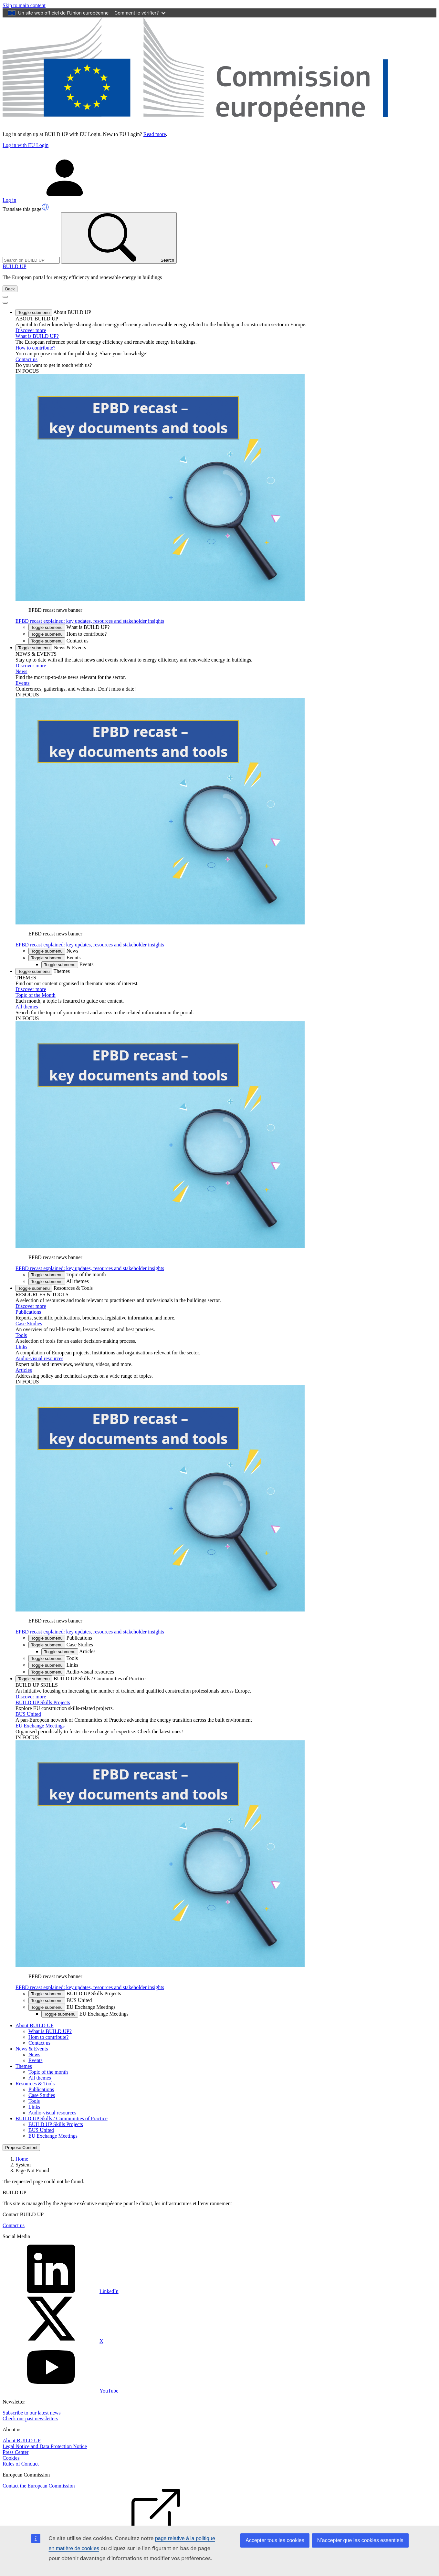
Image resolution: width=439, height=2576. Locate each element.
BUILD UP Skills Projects (43, 1702)
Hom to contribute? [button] (67, 634)
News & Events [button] (51, 647)
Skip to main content (24, 5)
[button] (45, 207)
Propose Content (21, 2147)
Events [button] (54, 957)
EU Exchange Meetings (40, 1725)
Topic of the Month (36, 995)
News (21, 671)
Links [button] (53, 1665)
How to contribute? (36, 347)
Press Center (15, 2452)
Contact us (26, 359)
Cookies (11, 2458)
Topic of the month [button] (67, 1274)
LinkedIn (61, 2291)
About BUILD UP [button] (53, 312)
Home (22, 2159)
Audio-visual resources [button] (71, 1671)
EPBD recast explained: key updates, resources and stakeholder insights (90, 621)
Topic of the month (48, 2072)
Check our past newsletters (30, 2418)
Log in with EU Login (25, 145)
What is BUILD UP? (37, 336)
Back (10, 289)
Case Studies (29, 1323)
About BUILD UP (21, 2440)
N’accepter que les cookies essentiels (360, 2540)
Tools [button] (53, 1658)
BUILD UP (14, 266)
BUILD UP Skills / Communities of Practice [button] (81, 1678)
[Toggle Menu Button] (5, 303)
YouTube (60, 2390)
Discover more (31, 330)
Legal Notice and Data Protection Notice (45, 2446)
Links (21, 1347)
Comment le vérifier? (139, 13)
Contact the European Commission (39, 2485)
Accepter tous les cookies (275, 2540)
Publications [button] (60, 1638)
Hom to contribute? (48, 2037)
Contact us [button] (58, 640)
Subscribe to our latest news (32, 2412)
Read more (154, 134)
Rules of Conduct (21, 2463)
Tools (21, 1335)
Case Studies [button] (60, 1644)
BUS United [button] (60, 2000)
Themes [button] (43, 971)
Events (23, 683)
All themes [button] (58, 1281)
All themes (27, 1006)
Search (119, 238)
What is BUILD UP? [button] (69, 627)
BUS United (28, 1714)
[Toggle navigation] (5, 297)
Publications (28, 1312)
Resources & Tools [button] (54, 1288)
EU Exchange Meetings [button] (72, 2007)
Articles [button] (68, 1651)
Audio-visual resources (39, 1358)
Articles (24, 1370)
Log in (58, 200)
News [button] (53, 951)
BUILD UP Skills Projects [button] (74, 1993)
